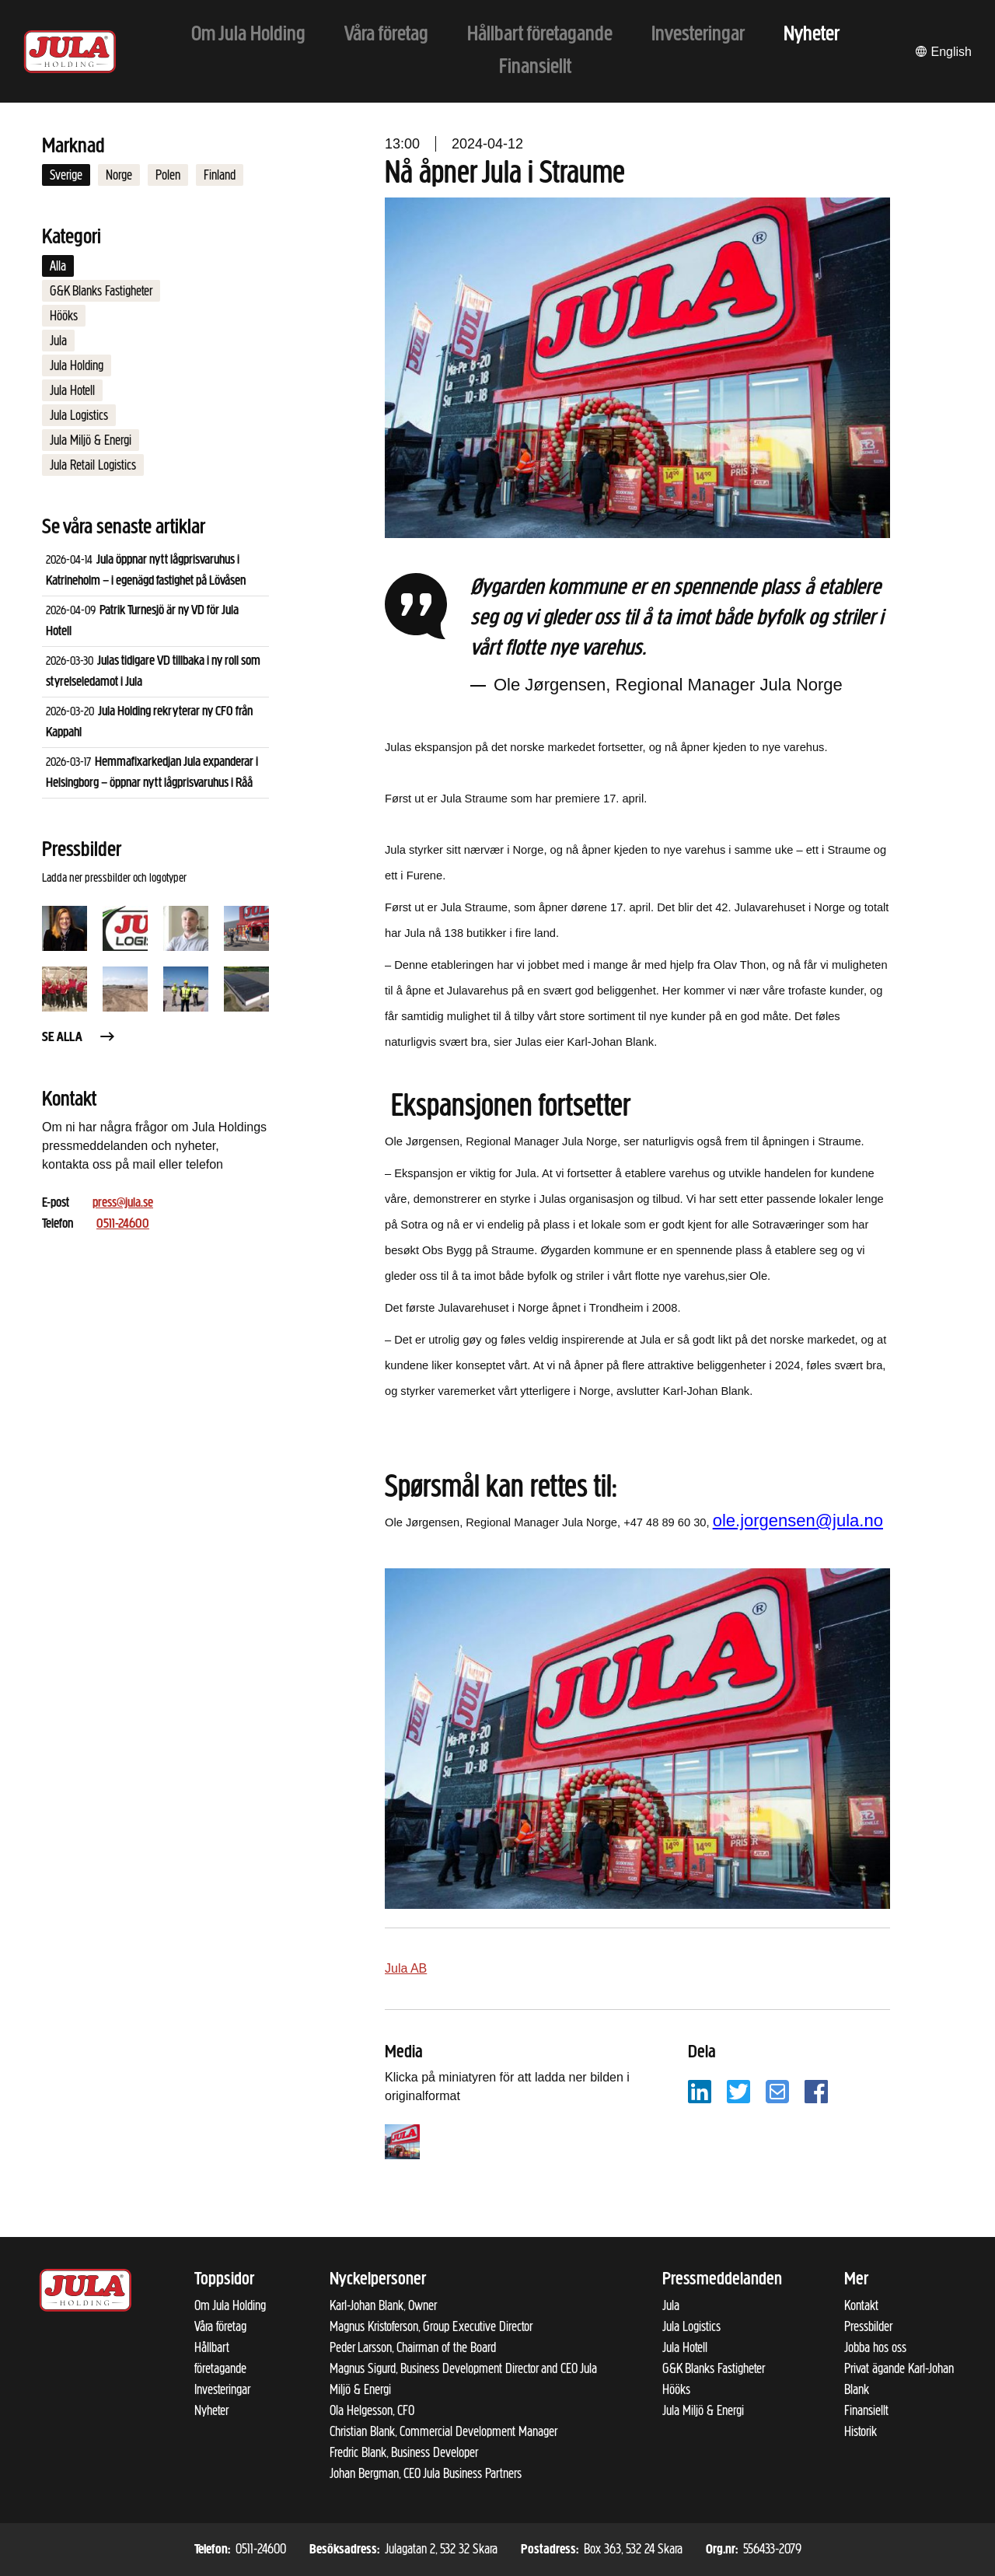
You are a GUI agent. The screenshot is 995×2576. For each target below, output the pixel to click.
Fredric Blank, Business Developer (404, 2452)
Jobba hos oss (875, 2347)
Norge (119, 175)
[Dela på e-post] (777, 2090)
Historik (860, 2431)
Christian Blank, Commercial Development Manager (443, 2431)
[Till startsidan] (70, 52)
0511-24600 (122, 1224)
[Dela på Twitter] (738, 2090)
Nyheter (211, 2410)
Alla (58, 266)
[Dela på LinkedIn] (699, 2090)
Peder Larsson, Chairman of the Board (413, 2347)
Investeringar (222, 2389)
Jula (58, 341)
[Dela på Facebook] (816, 2090)
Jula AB (406, 1968)
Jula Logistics (79, 415)
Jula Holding (76, 365)
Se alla (79, 1037)
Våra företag (220, 2326)
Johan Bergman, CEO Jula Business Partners (426, 2473)
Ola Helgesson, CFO (372, 2410)
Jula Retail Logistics (93, 465)
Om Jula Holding (230, 2305)
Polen (167, 175)
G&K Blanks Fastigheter (101, 291)
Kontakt (861, 2305)
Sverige (66, 175)
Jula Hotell (72, 390)
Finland (220, 175)
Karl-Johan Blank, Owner (383, 2305)
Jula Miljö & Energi (90, 440)
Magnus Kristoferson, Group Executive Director (431, 2326)
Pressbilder (868, 2326)
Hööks (64, 316)
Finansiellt (866, 2410)
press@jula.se (123, 1203)
